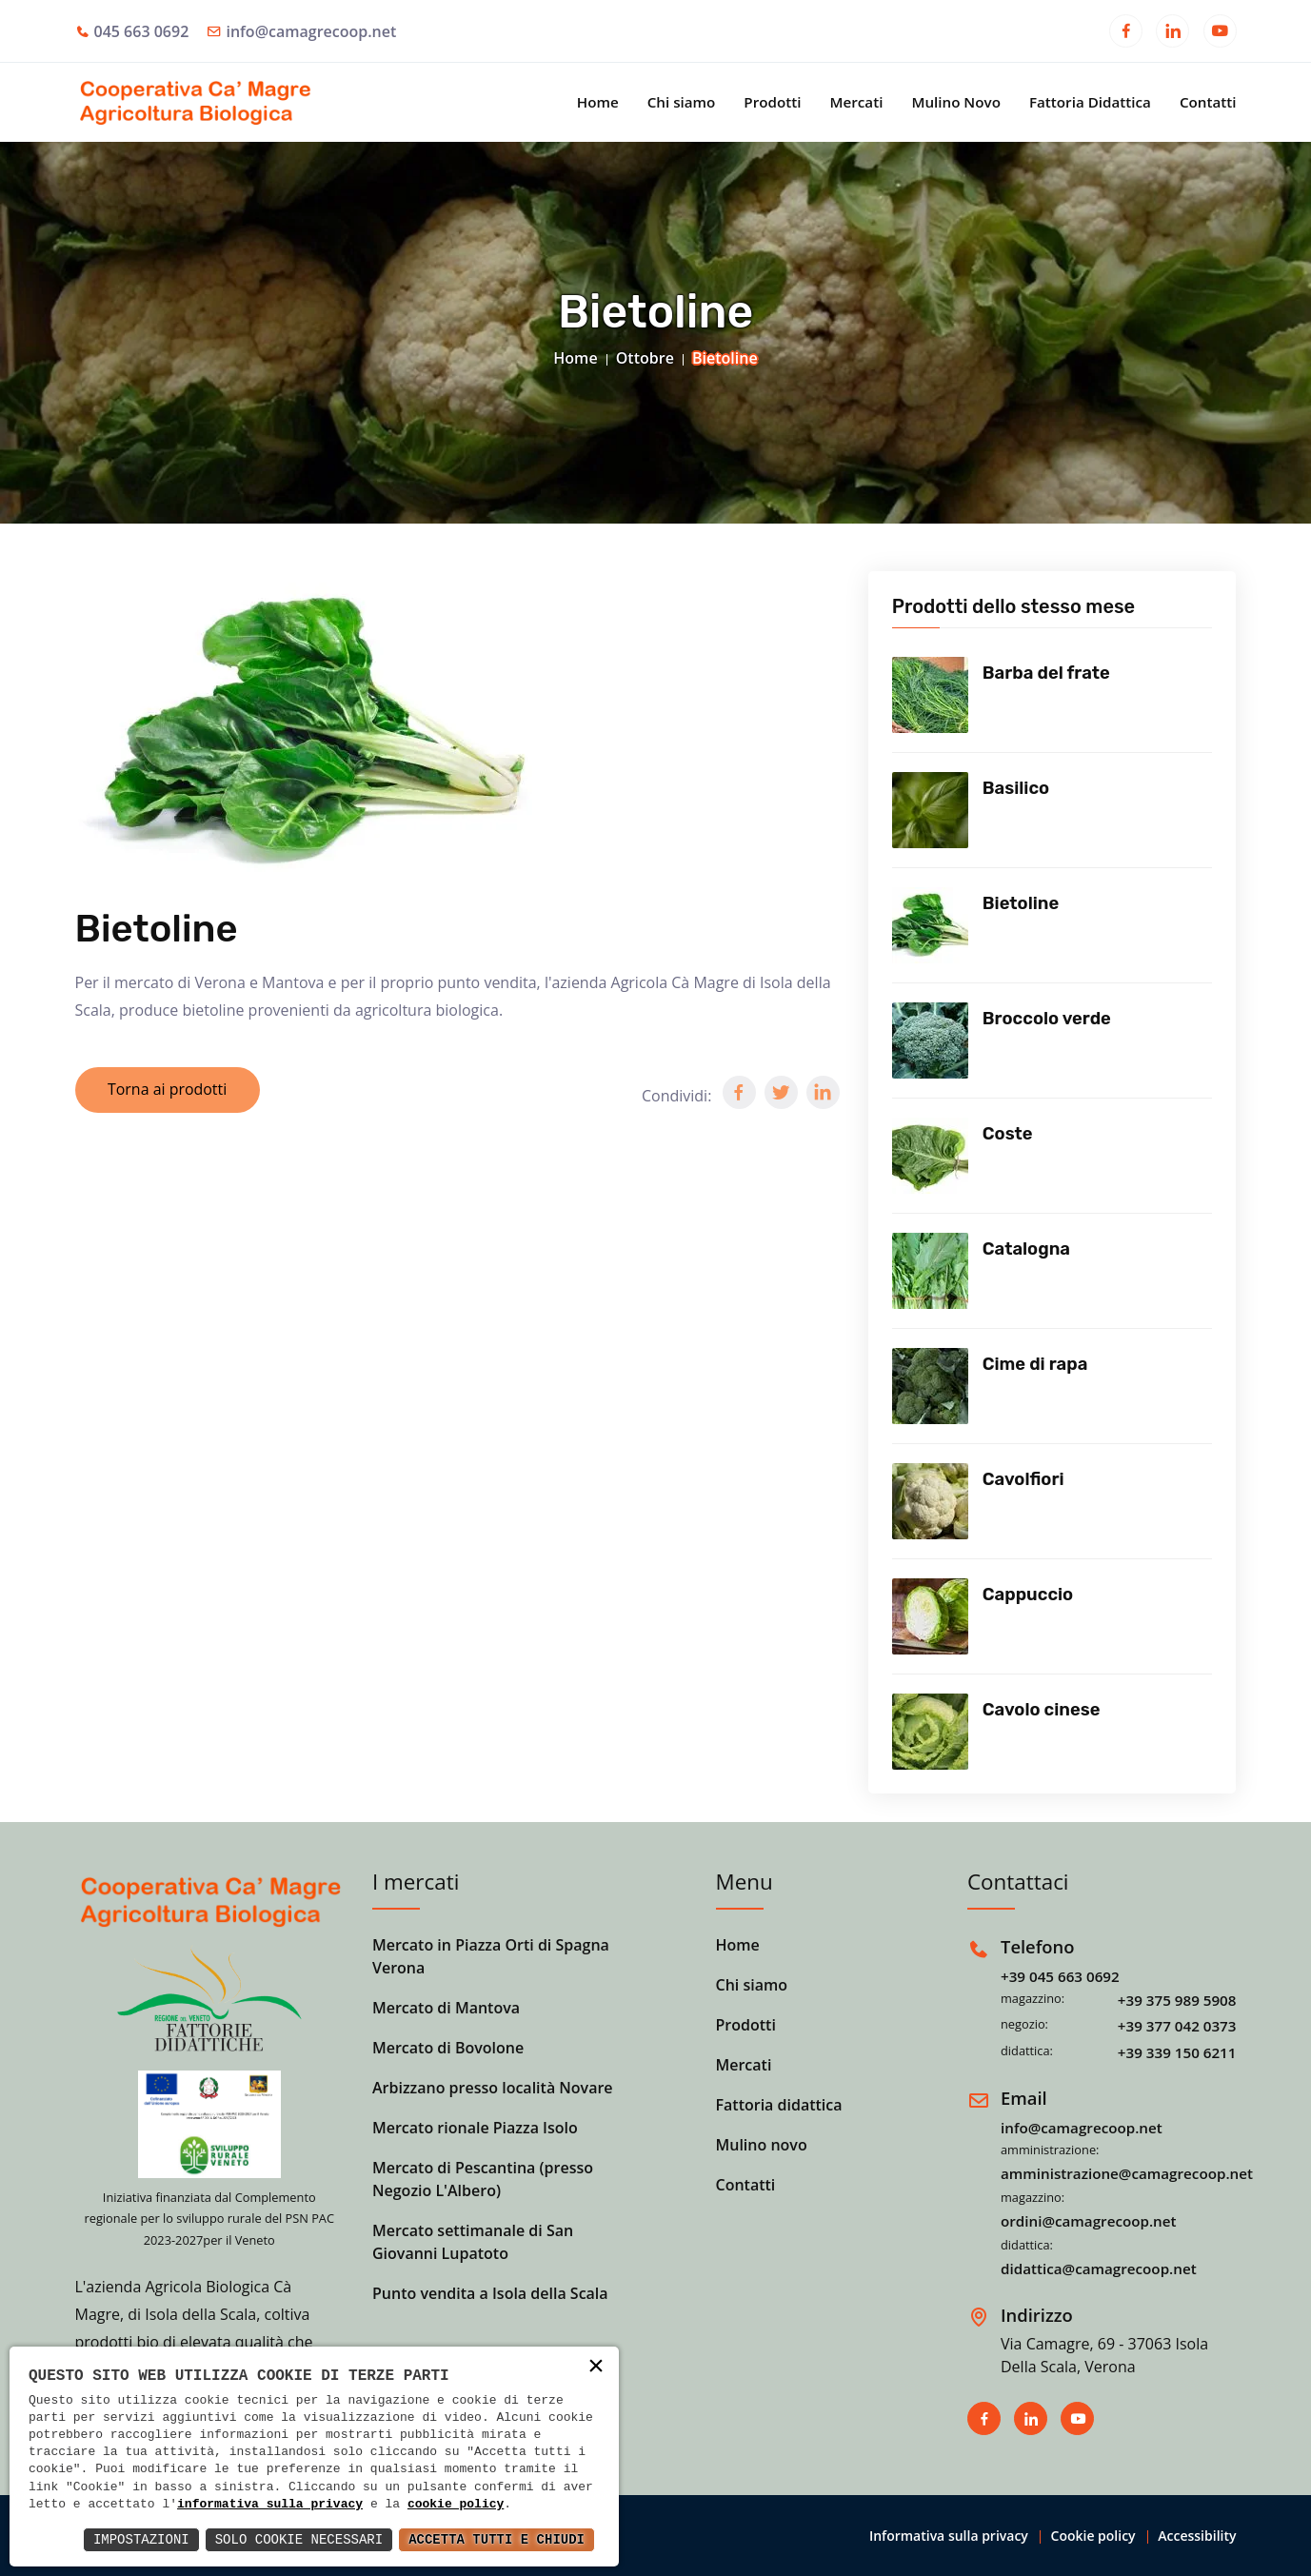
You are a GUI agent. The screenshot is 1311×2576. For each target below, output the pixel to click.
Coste (1008, 1133)
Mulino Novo (956, 101)
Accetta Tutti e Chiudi (496, 2539)
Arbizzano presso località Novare (492, 2087)
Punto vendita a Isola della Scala (490, 2293)
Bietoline (1021, 903)
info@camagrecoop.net (311, 31)
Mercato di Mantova (446, 2007)
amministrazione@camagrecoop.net (1127, 2173)
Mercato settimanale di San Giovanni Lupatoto (472, 2242)
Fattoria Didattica (1090, 101)
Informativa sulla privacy (948, 2535)
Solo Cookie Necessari (299, 2539)
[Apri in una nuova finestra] (1125, 33)
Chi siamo (681, 101)
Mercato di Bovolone (448, 2047)
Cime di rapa (1035, 1364)
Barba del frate (1046, 673)
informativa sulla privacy (270, 2504)
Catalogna (1026, 1248)
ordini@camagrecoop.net (1089, 2220)
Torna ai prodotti (168, 1090)
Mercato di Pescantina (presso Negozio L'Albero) (482, 2179)
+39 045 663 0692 (1060, 1976)
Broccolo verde (1047, 1018)
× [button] (596, 2368)
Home (598, 101)
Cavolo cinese (1042, 1709)
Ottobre (645, 357)
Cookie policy (1093, 2535)
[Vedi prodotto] (930, 695)
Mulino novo (761, 2144)
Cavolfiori (1023, 1479)
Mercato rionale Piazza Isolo (475, 2127)
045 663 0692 (141, 31)
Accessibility (1197, 2535)
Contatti (1208, 101)
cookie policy (455, 2504)
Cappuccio (1028, 1594)
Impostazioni (141, 2539)
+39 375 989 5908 (1177, 2000)
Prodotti (772, 101)
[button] (739, 1092)
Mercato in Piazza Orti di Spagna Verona (490, 1956)
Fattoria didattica (779, 2104)
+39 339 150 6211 (1177, 2052)
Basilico (1016, 788)
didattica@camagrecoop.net (1099, 2268)
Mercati (856, 101)
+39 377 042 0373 (1177, 2025)
